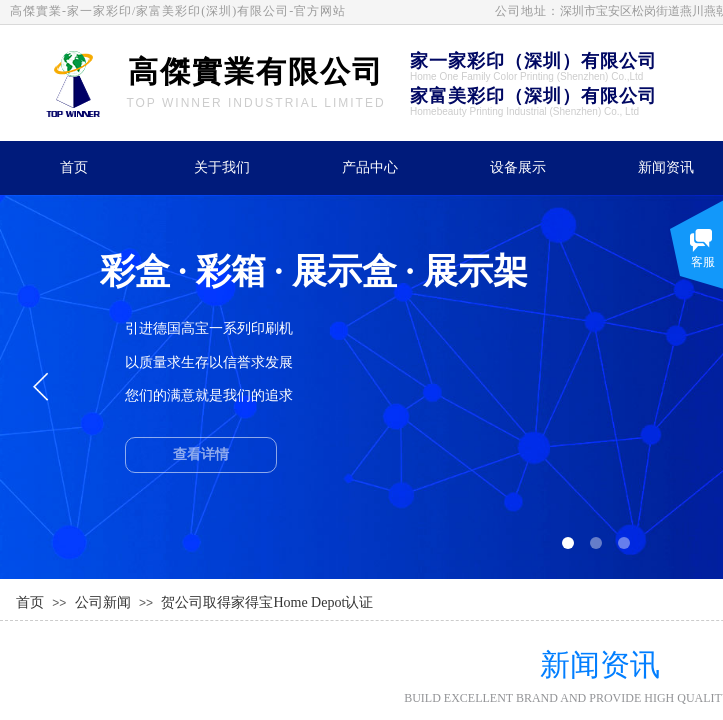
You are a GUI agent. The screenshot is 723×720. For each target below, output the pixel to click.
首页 (74, 167)
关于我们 (222, 167)
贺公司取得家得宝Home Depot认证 (267, 602)
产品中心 (370, 167)
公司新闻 (103, 602)
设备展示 (518, 167)
